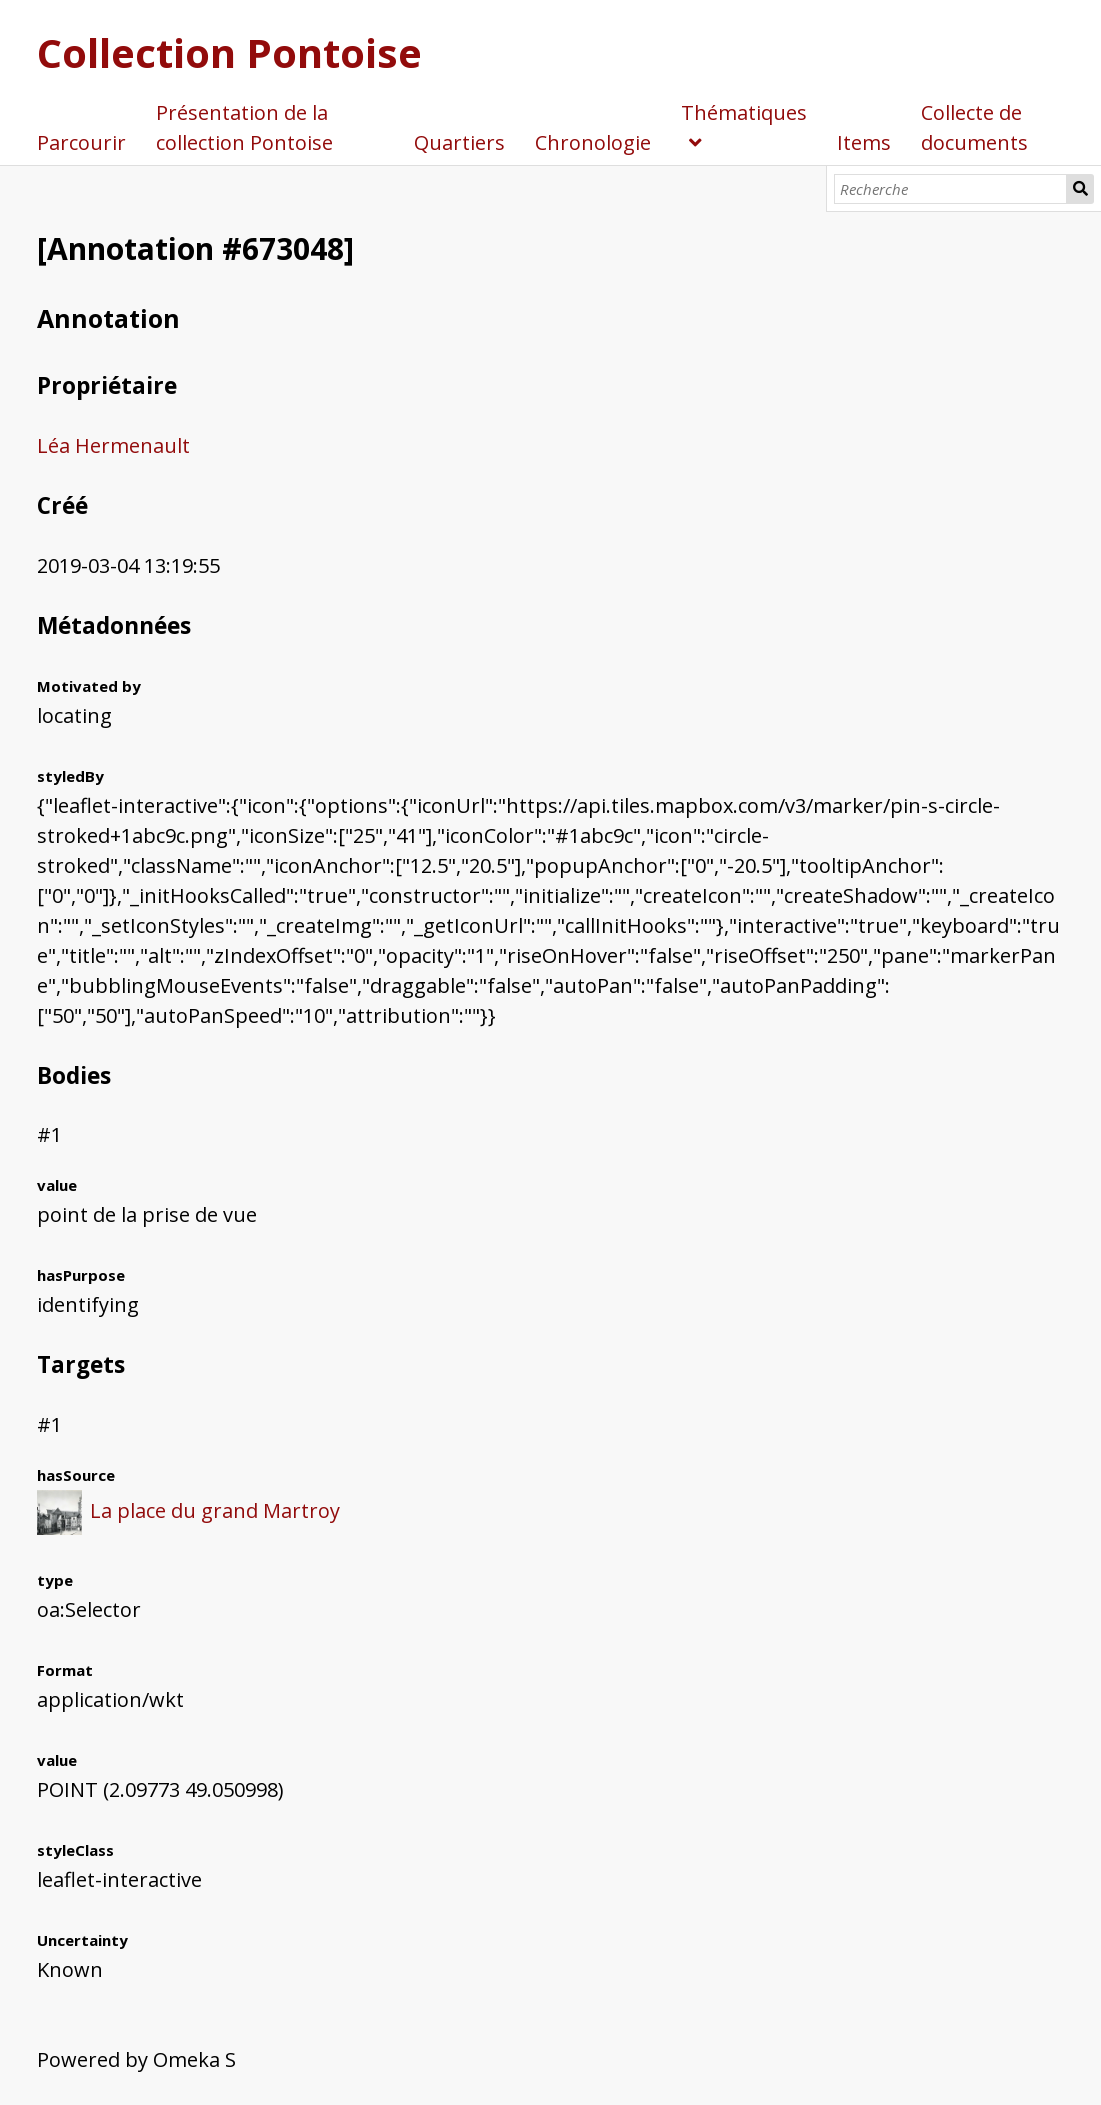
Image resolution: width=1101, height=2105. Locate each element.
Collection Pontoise (229, 52)
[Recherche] (950, 189)
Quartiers (459, 142)
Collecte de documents (974, 127)
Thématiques (744, 112)
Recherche (1080, 189)
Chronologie (593, 142)
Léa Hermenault (113, 445)
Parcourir (81, 142)
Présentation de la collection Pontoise (244, 127)
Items (864, 142)
